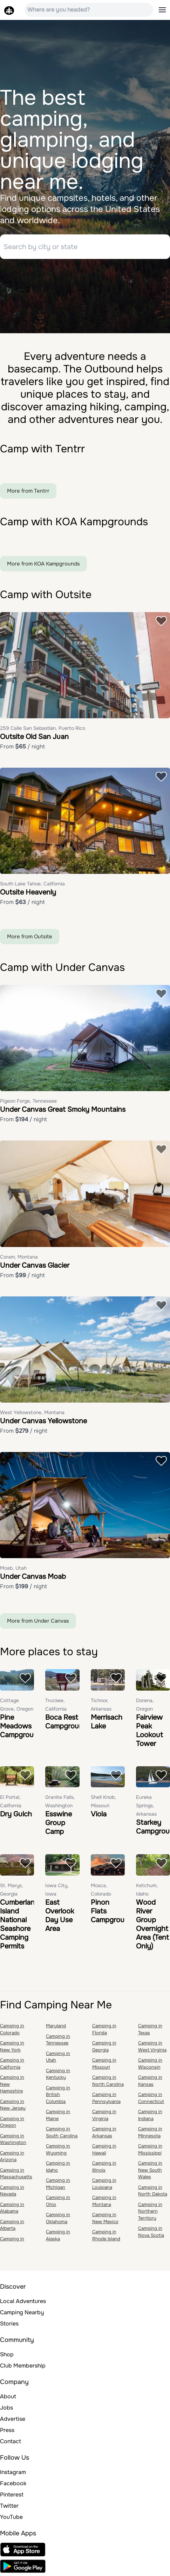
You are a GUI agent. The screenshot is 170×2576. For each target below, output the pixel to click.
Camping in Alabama (12, 2207)
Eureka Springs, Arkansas (146, 1805)
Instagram (13, 2472)
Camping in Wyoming (58, 2149)
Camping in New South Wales (150, 2170)
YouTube (11, 2517)
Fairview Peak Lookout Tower (149, 1730)
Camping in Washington (13, 2139)
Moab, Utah (13, 1568)
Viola (99, 1814)
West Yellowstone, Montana (32, 1412)
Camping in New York (12, 2046)
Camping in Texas (150, 2029)
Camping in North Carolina (108, 2080)
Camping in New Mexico (105, 2218)
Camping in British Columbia (58, 2094)
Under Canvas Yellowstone (43, 1421)
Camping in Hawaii (104, 2149)
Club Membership (23, 2365)
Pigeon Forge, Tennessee (28, 1101)
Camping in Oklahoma (58, 2218)
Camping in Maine (58, 2115)
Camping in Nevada (12, 2190)
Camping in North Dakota (152, 2190)
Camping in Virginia (104, 2115)
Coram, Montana (19, 1257)
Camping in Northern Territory (150, 2211)
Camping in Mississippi (150, 2149)
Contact (10, 2441)
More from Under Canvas (38, 1620)
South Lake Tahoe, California (32, 884)
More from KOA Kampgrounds (43, 563)
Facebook (13, 2483)
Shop (7, 2354)
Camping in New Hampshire (12, 2084)
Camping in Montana (104, 2200)
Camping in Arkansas (104, 2132)
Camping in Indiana (150, 2115)
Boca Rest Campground (66, 1722)
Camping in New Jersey (13, 2104)
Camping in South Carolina (61, 2132)
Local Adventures (23, 2301)
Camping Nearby (22, 2312)
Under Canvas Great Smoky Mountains (62, 1109)
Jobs (6, 2407)
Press (7, 2430)
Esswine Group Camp (58, 1823)
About (8, 2396)
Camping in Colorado (12, 2029)
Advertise (12, 2419)
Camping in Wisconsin (150, 2063)
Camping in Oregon (12, 2122)
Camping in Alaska (58, 2235)
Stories (9, 2323)
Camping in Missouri (104, 2063)
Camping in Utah (58, 2056)
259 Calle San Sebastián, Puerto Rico (42, 728)
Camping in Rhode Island (106, 2235)
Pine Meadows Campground (21, 1726)
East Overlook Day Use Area (59, 1915)
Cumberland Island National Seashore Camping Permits (19, 1924)
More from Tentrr (28, 490)
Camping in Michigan (58, 2183)
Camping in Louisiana (104, 2183)
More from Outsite (29, 936)
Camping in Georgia (104, 2046)
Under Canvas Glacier (34, 1265)
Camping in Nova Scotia (151, 2231)
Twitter (9, 2505)
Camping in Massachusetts (16, 2173)
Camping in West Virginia (152, 2046)
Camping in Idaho (58, 2166)
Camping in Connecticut (151, 2097)
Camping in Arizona (12, 2156)
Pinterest (11, 2494)
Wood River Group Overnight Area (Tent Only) (152, 1924)
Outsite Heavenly (28, 892)
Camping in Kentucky (58, 2074)
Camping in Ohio (58, 2200)
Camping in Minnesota (150, 2132)
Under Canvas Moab (33, 1576)
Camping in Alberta (12, 2225)
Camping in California (12, 2063)
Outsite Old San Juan (34, 736)
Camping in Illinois (104, 2166)
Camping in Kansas (150, 2080)
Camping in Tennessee (58, 2039)
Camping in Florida (104, 2029)
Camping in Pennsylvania (106, 2097)
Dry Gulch (16, 1814)
